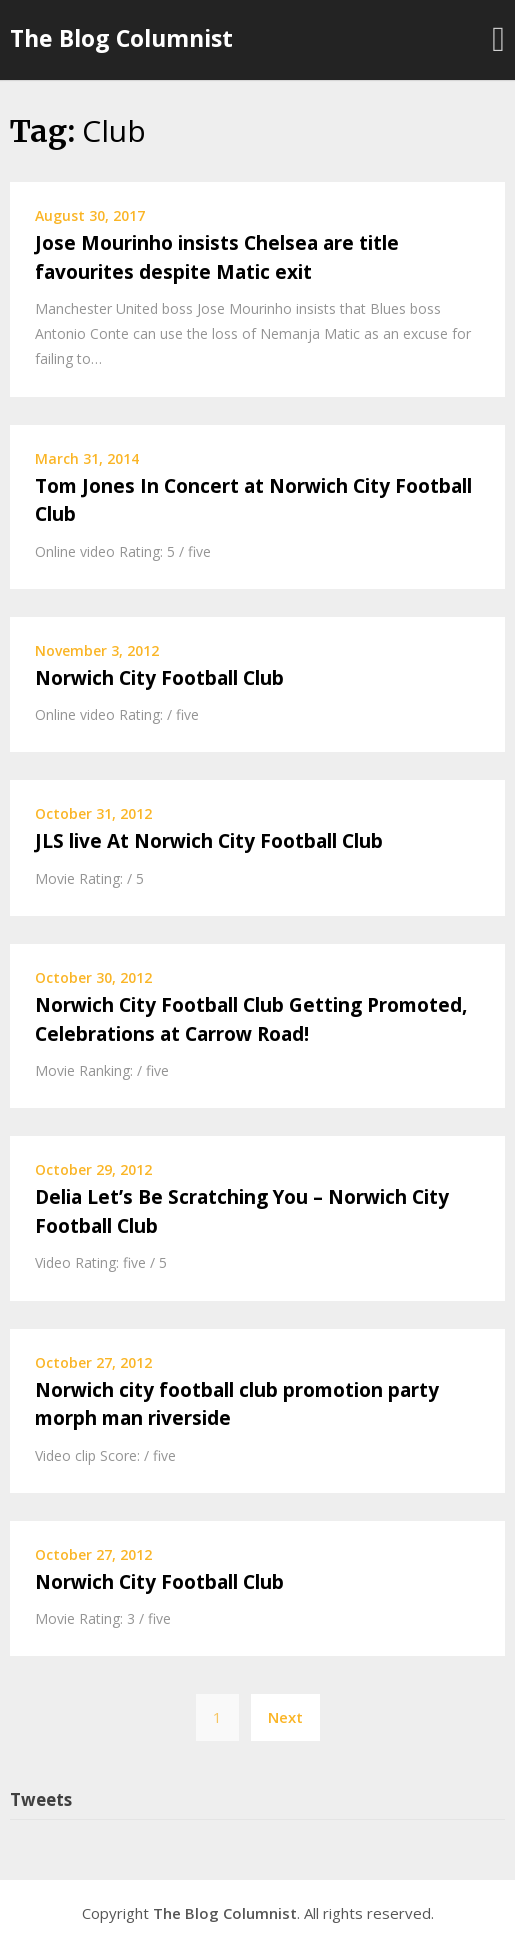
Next (285, 1717)
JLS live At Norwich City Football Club (209, 841)
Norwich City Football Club (159, 678)
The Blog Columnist (121, 38)
